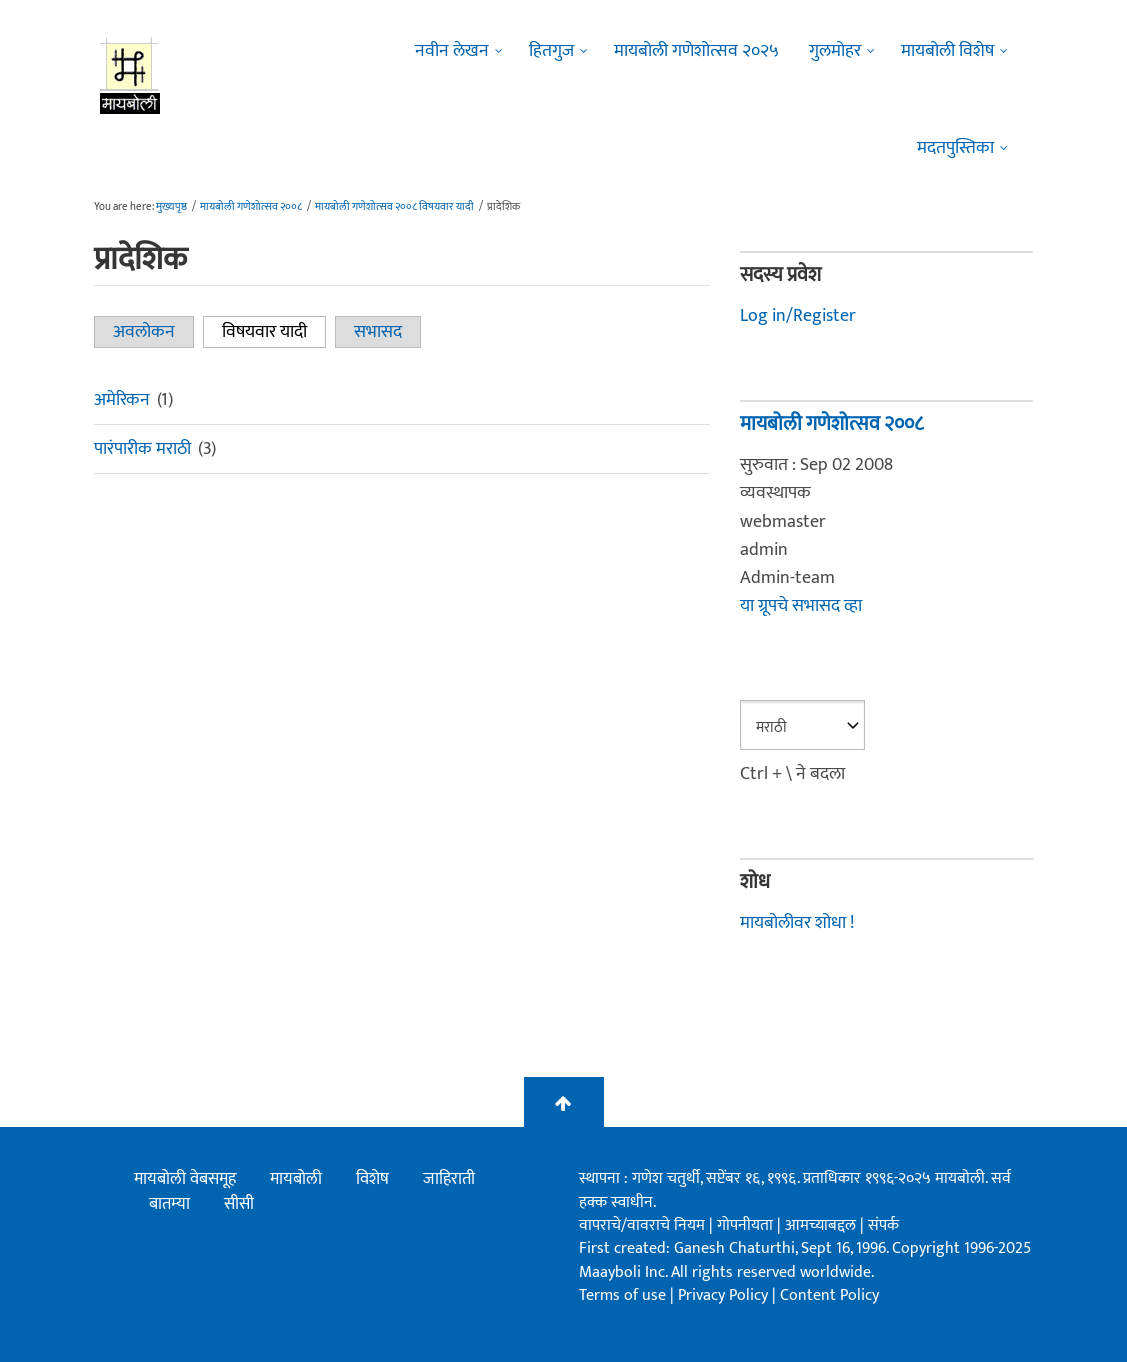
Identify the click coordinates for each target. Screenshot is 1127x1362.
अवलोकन (144, 332)
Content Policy (829, 1295)
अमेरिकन (122, 400)
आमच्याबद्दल (822, 1225)
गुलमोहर (835, 51)
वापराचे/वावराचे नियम (642, 1225)
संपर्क (883, 1225)
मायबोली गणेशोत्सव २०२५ (696, 51)
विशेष (372, 1179)
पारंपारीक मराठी (142, 449)
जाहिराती (449, 1179)
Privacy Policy (725, 1295)
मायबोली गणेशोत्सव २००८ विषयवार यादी (394, 207)
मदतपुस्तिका (955, 148)
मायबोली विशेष (947, 51)
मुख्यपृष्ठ (171, 207)
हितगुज (551, 51)
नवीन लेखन (452, 51)
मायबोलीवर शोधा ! (797, 923)
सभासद (378, 332)
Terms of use (622, 1295)
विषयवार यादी (274, 332)
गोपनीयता (747, 1225)
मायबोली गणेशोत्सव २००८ (251, 207)
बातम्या (169, 1204)
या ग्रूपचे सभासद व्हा (801, 606)
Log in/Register (798, 316)
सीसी (239, 1204)
